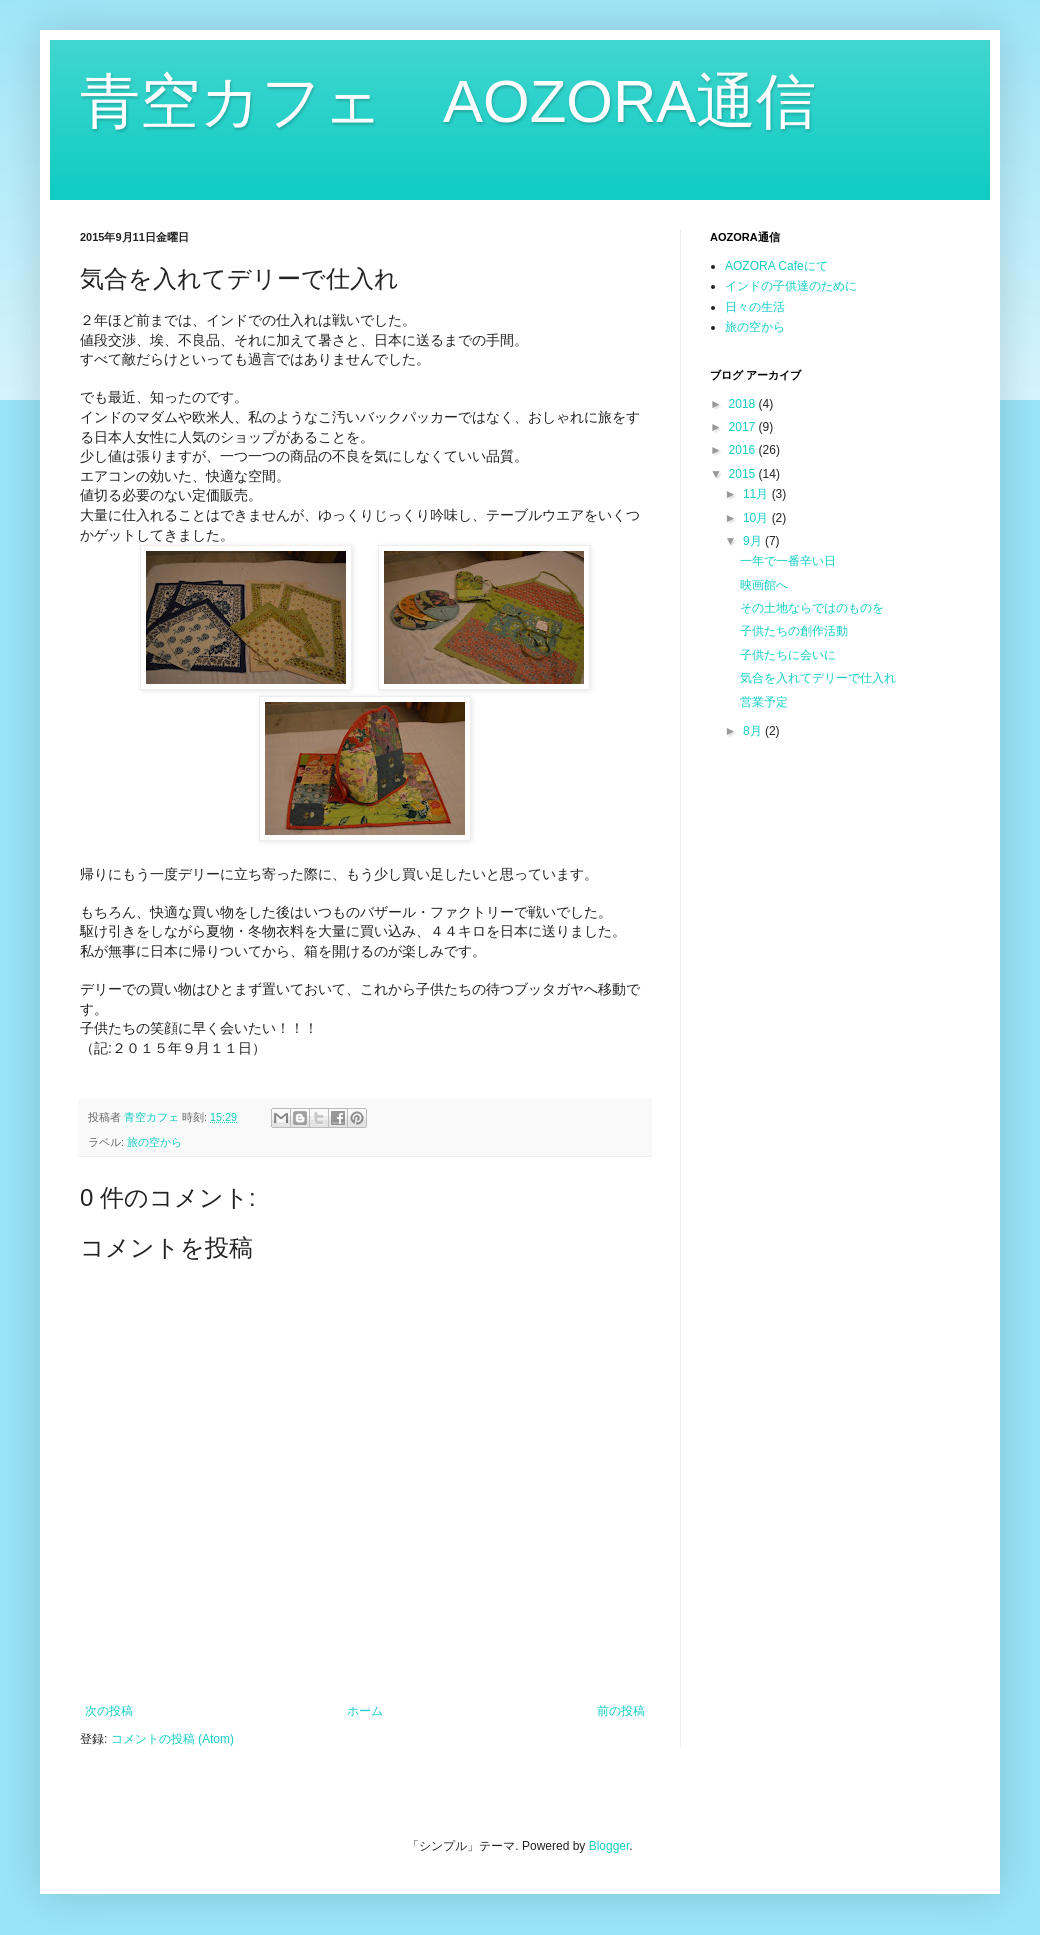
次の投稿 (109, 1711)
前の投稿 (621, 1711)
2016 (744, 450)
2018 (744, 404)
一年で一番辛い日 (788, 561)
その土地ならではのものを (812, 608)
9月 (754, 541)
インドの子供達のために (791, 286)
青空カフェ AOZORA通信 (448, 101)
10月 (757, 518)
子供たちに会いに (788, 655)
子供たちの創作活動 (794, 631)
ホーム (365, 1711)
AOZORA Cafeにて (776, 266)
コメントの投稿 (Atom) (172, 1739)
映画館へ (764, 585)
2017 (744, 427)
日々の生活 (755, 307)
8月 (754, 731)
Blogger (609, 1846)
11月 (757, 494)
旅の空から (154, 1142)
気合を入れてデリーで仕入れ (818, 678)
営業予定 (764, 702)
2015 (744, 474)
